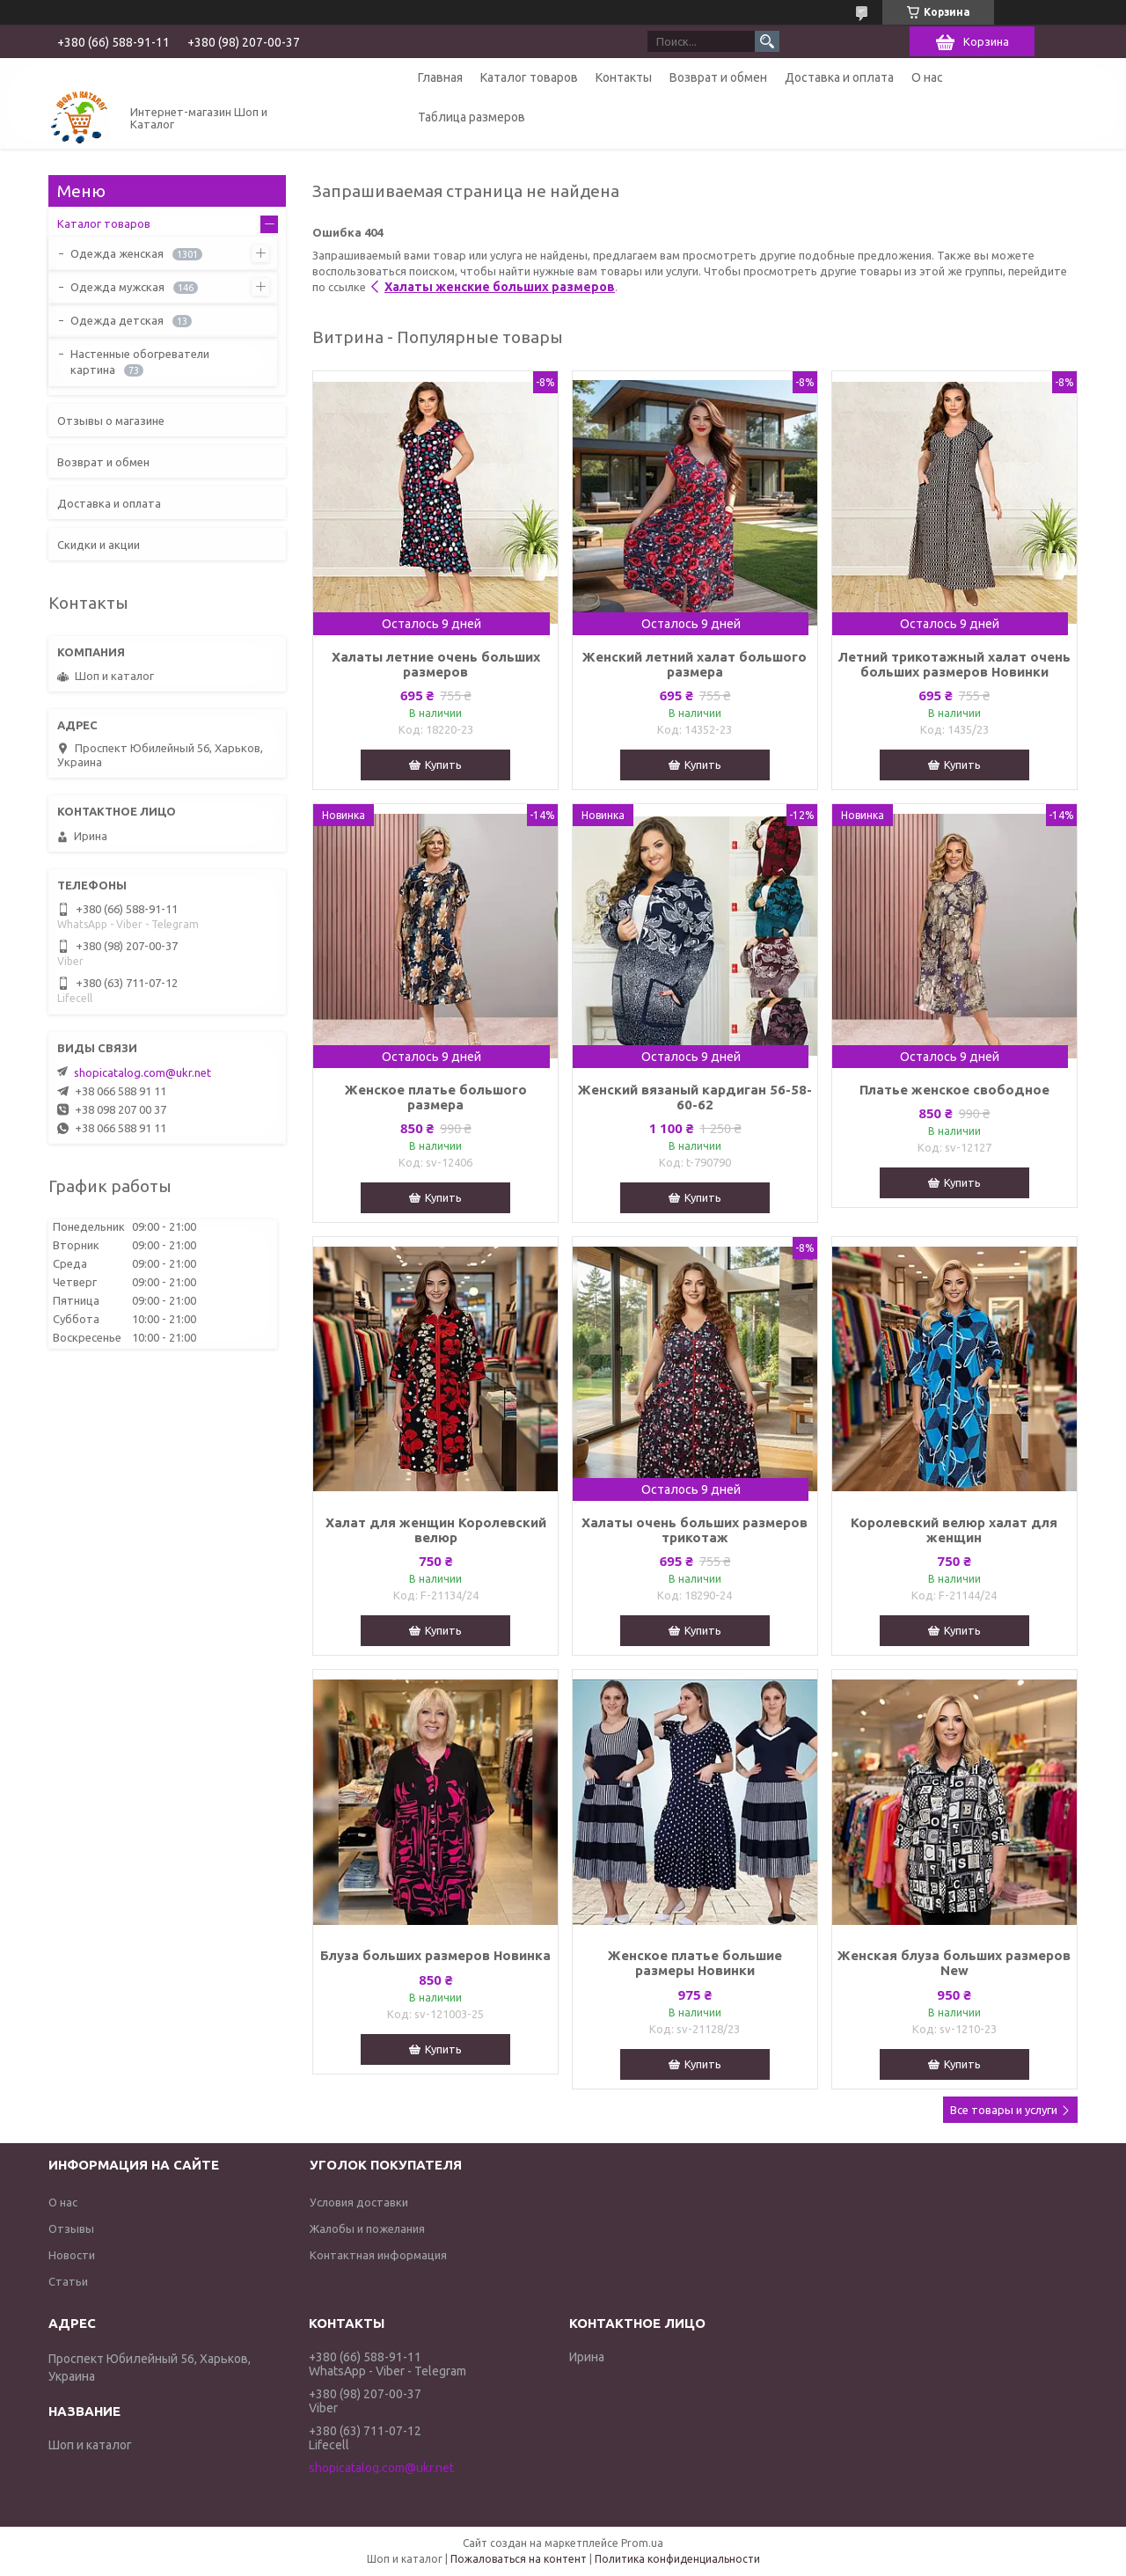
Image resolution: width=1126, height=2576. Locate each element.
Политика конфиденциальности (677, 2559)
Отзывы (71, 2228)
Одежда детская (117, 320)
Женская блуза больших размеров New (954, 1963)
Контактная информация (378, 2255)
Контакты (624, 77)
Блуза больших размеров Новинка (435, 1955)
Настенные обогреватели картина (139, 362)
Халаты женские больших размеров (499, 287)
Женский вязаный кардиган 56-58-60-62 (695, 1097)
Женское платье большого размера (436, 1097)
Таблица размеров (471, 117)
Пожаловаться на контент (518, 2559)
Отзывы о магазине (111, 420)
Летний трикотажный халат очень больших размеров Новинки (954, 664)
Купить (443, 764)
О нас (927, 77)
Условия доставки (359, 2202)
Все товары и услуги (1003, 2110)
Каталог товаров (529, 77)
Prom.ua (642, 2543)
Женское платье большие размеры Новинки (695, 1963)
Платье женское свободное (954, 1089)
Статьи (68, 2281)
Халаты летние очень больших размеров (436, 664)
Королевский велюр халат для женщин (954, 1530)
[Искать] (767, 41)
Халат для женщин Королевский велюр (435, 1530)
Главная (440, 77)
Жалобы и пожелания (367, 2228)
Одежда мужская (117, 287)
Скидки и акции (98, 544)
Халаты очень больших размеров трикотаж (694, 1530)
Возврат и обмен (718, 77)
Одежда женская (117, 253)
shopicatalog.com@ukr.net (142, 1072)
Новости (71, 2255)
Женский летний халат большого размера (694, 664)
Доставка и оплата (839, 77)
